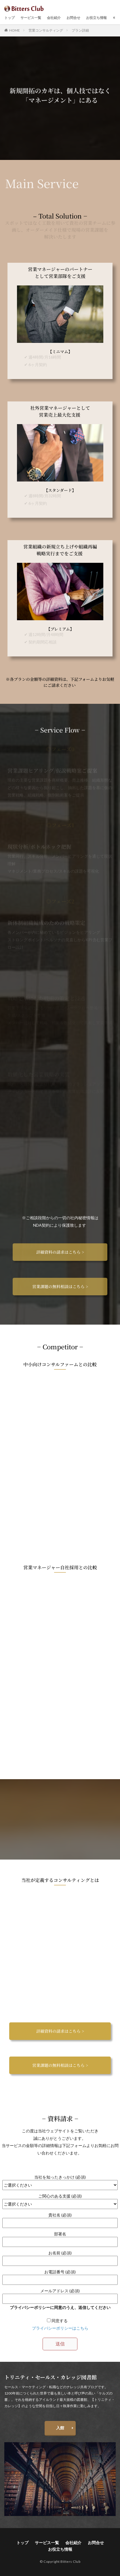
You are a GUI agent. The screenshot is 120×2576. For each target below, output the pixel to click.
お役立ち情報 (96, 18)
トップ (9, 18)
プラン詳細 (80, 30)
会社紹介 (54, 18)
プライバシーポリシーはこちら (60, 2328)
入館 (60, 2427)
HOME (14, 30)
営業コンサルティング (45, 30)
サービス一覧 (30, 18)
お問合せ (73, 18)
